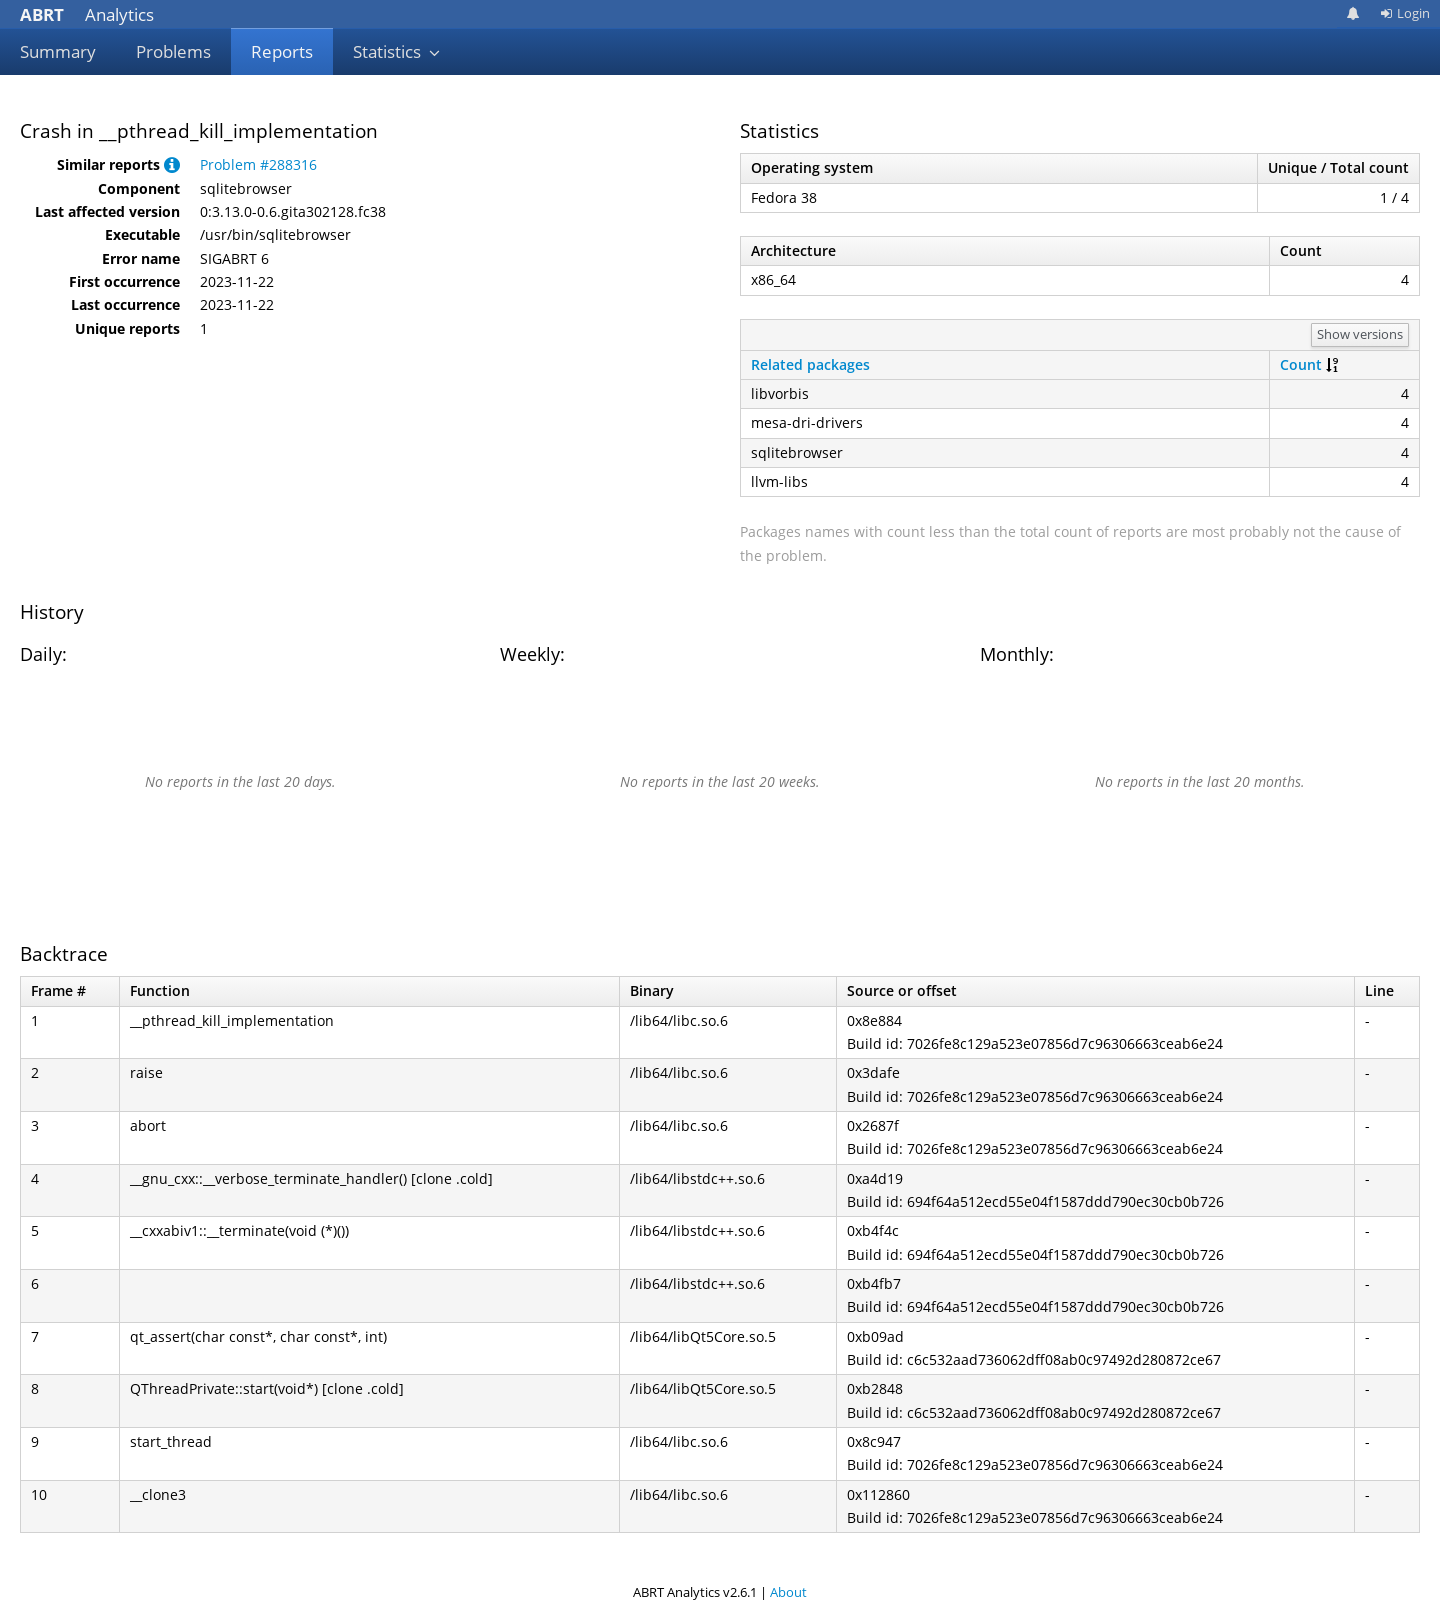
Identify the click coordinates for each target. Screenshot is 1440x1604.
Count (1301, 364)
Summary (58, 51)
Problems (173, 51)
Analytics (87, 14)
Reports (282, 51)
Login (1405, 13)
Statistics (397, 51)
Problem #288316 (258, 164)
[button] (172, 164)
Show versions (1360, 334)
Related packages (810, 364)
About (788, 1592)
